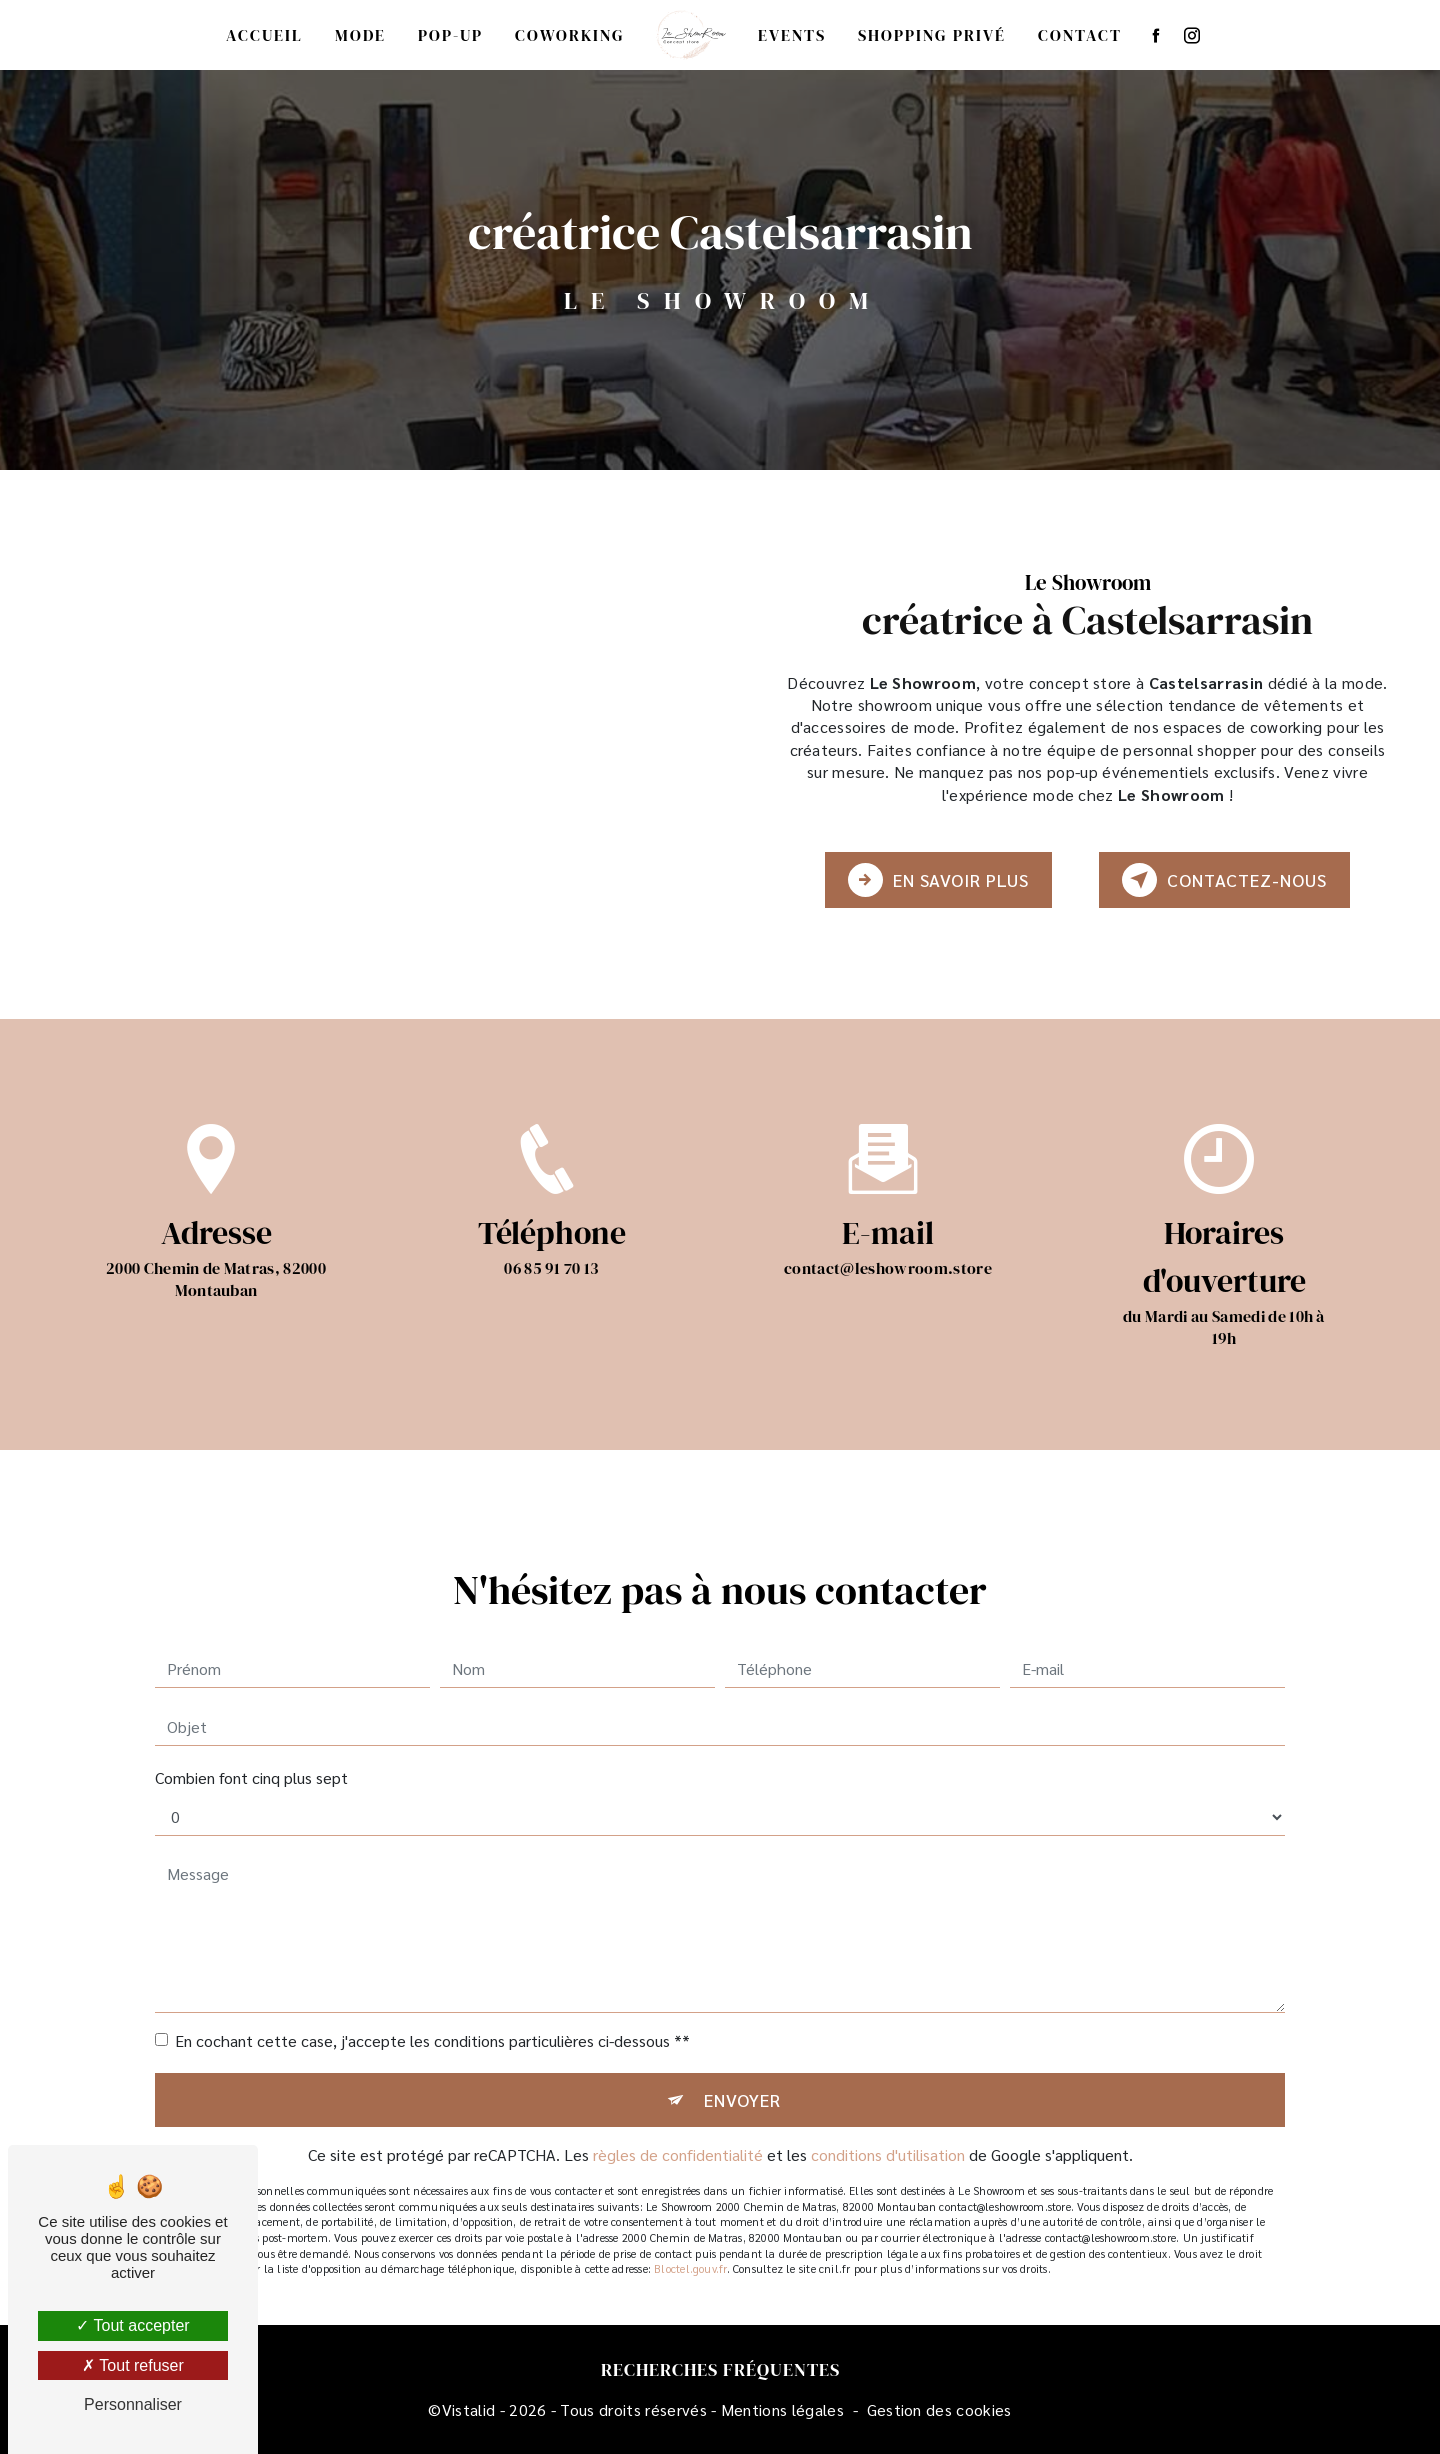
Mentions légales (782, 2409)
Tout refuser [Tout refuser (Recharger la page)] (133, 2365)
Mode (360, 35)
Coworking (570, 35)
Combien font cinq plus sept (251, 1747)
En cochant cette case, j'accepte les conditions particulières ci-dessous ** (432, 2010)
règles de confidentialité (678, 2125)
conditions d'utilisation (888, 2125)
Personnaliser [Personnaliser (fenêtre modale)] (133, 2404)
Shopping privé (932, 35)
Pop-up (450, 35)
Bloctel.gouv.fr (690, 2239)
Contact (1080, 35)
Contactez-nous (1224, 880)
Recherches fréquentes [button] (720, 2370)
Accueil (264, 35)
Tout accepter (132, 2325)
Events (792, 35)
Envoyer (742, 2069)
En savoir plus (938, 880)
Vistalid (469, 2409)
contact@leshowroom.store (888, 1238)
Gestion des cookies (939, 2409)
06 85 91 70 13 (551, 1297)
